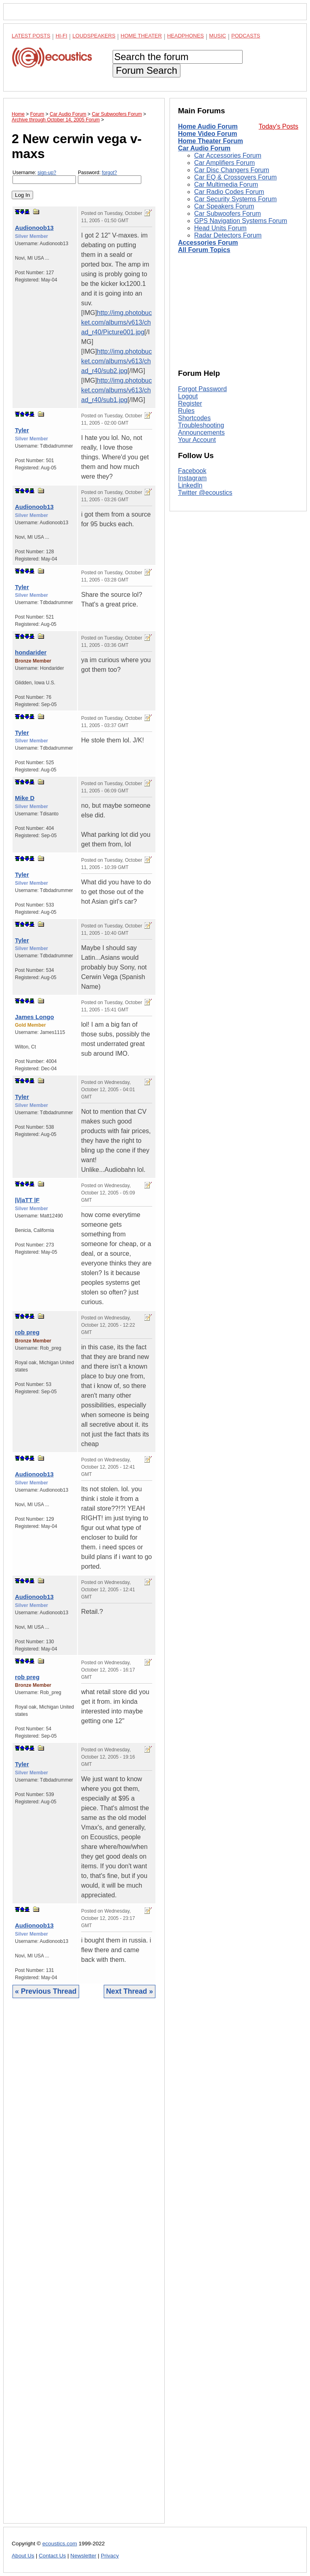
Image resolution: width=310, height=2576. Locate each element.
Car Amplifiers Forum (224, 162)
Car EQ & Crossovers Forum (235, 177)
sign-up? (47, 172)
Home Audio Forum (208, 126)
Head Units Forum (220, 228)
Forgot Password (202, 389)
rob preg (27, 1332)
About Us (23, 2556)
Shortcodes (194, 418)
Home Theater (141, 36)
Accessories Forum (208, 242)
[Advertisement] (84, 2267)
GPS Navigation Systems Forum (240, 220)
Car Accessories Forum (227, 155)
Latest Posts (31, 36)
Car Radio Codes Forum (229, 191)
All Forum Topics (204, 249)
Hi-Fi (61, 36)
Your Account (197, 439)
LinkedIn (190, 485)
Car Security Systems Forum (235, 199)
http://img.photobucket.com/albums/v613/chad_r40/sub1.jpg (116, 390)
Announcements (201, 432)
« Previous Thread (46, 1991)
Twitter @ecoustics (205, 492)
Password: (109, 177)
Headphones (185, 36)
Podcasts (245, 36)
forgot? (109, 172)
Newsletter (83, 2556)
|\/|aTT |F (27, 1199)
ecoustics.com (59, 2544)
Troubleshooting (201, 425)
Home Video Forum (207, 133)
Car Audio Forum (204, 148)
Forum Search (146, 70)
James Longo (34, 1016)
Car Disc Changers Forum (231, 170)
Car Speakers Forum (224, 206)
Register (190, 403)
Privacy (110, 2556)
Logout (188, 396)
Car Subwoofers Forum (227, 213)
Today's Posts (278, 126)
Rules (186, 410)
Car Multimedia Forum (226, 184)
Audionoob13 (34, 227)
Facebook (192, 470)
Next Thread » (129, 1991)
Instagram (192, 478)
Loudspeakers (94, 36)
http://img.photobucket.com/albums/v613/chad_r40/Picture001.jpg (116, 322)
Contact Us (52, 2556)
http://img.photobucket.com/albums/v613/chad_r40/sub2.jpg (116, 361)
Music (217, 36)
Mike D (24, 797)
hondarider (30, 652)
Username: (44, 177)
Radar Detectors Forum (228, 235)
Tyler (22, 430)
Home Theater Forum (210, 141)
